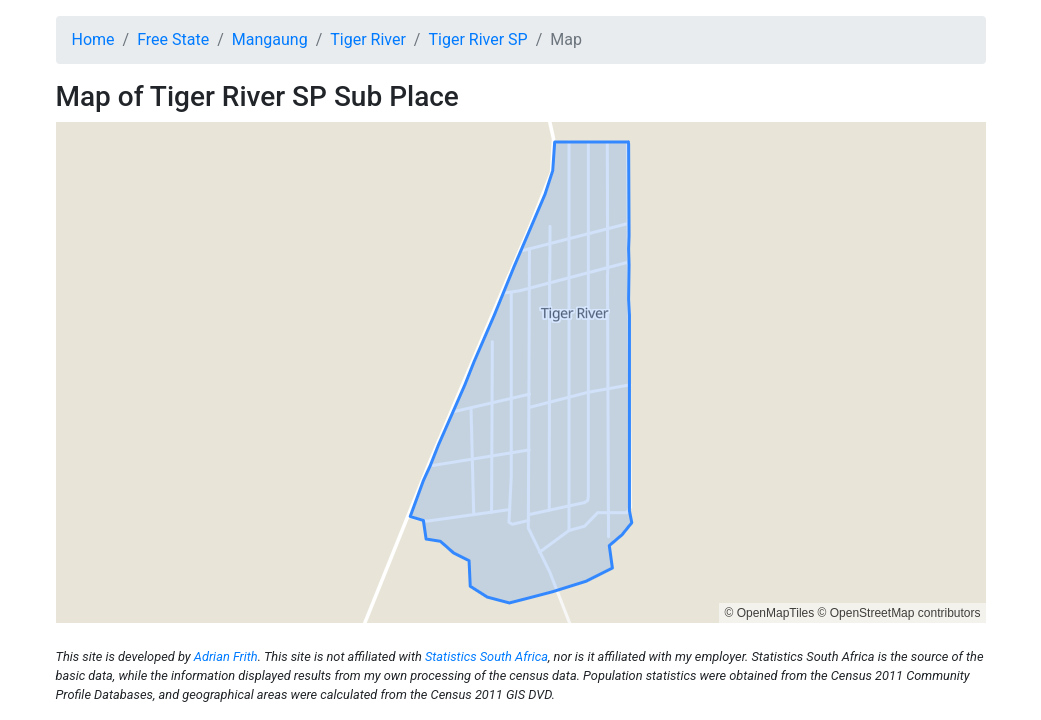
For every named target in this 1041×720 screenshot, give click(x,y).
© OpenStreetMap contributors (899, 613)
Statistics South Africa (486, 656)
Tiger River (368, 39)
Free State (173, 39)
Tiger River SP (477, 39)
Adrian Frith (226, 656)
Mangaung (270, 39)
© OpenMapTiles (769, 613)
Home (93, 39)
